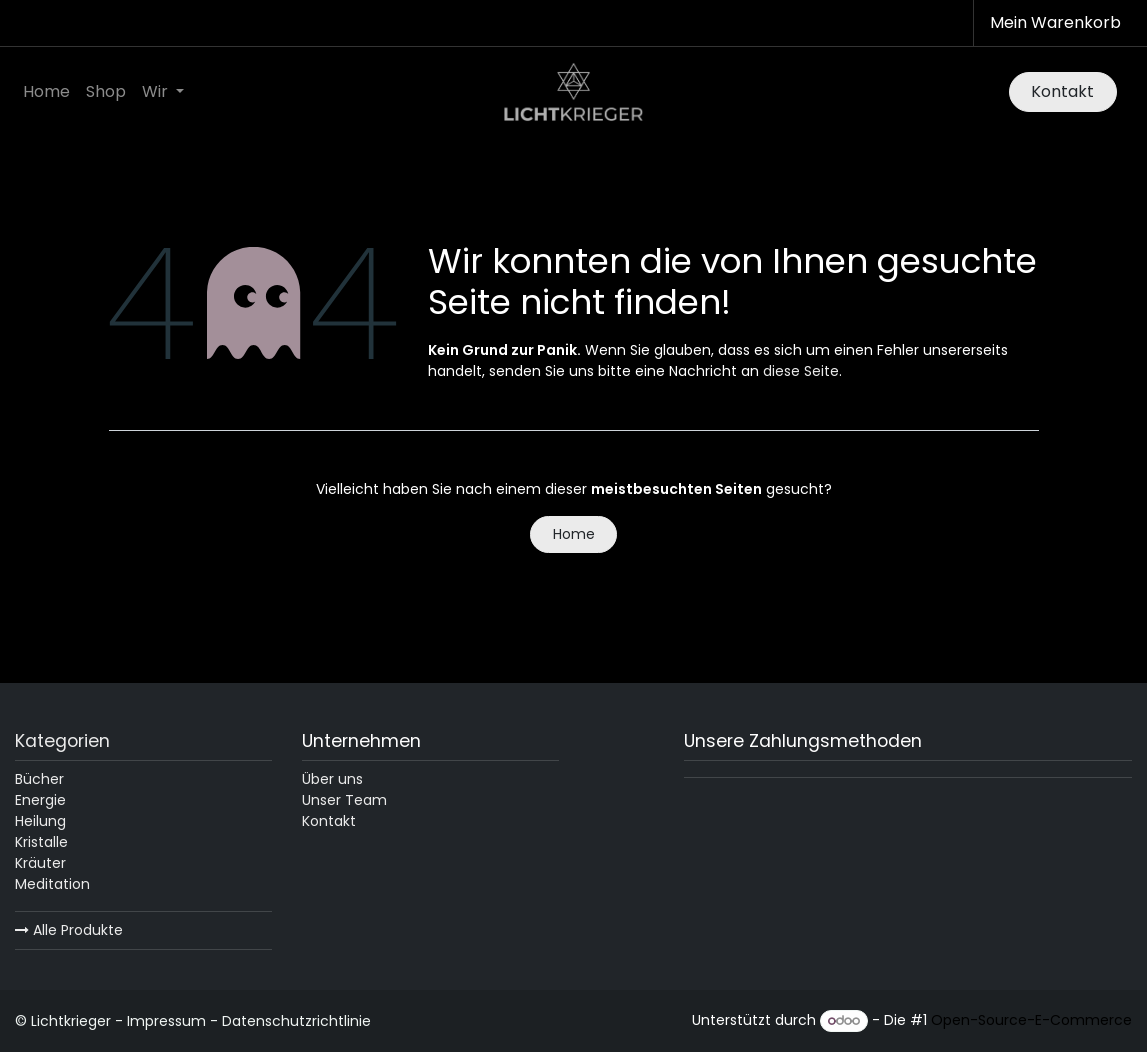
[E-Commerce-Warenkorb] (1053, 23)
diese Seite (801, 371)
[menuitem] (46, 92)
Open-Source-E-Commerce (1031, 1020)
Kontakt (1062, 91)
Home (574, 534)
